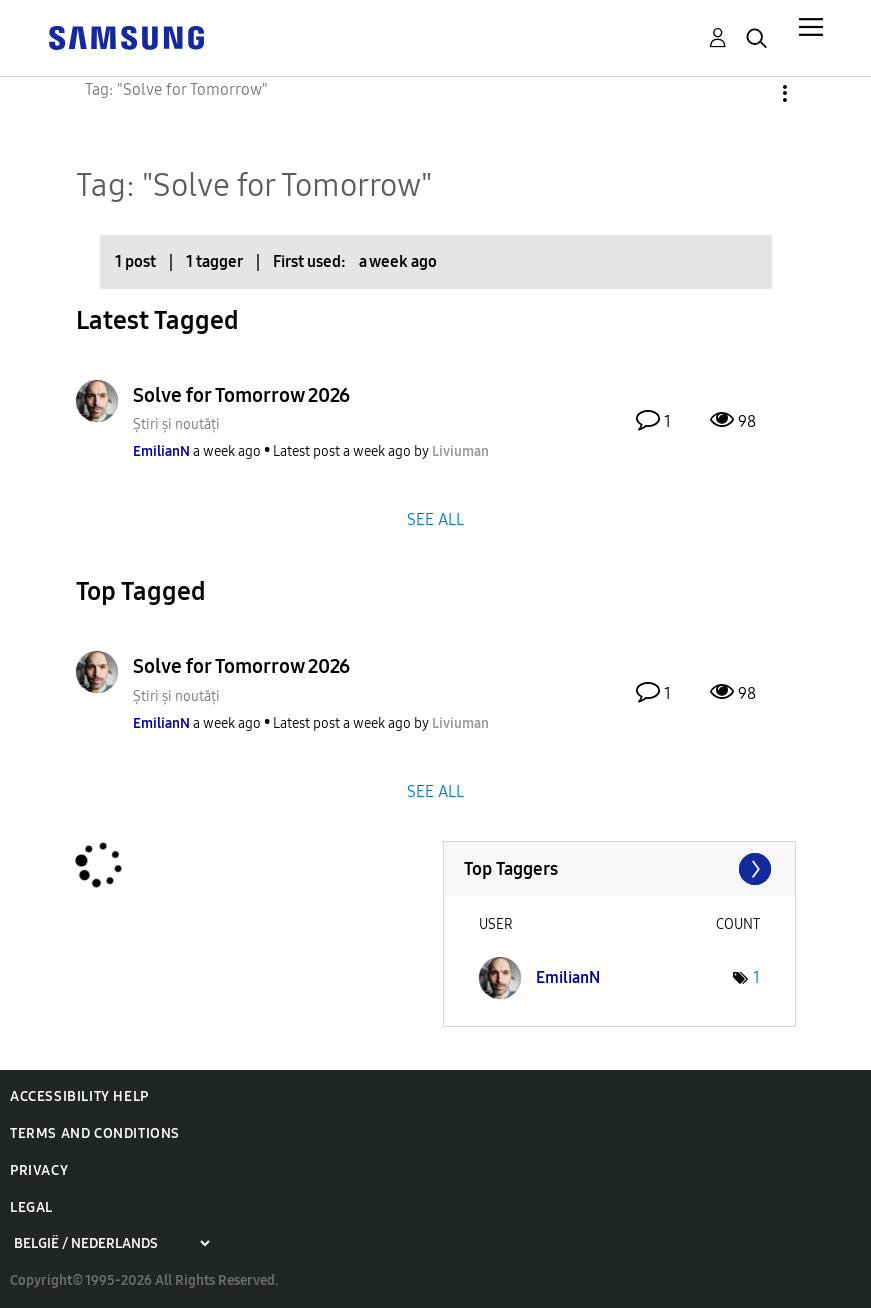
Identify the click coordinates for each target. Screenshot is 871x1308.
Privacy (39, 1170)
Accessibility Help (79, 1096)
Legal (31, 1207)
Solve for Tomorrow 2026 (241, 395)
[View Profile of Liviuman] (460, 451)
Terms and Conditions (95, 1133)
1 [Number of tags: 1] (756, 977)
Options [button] (751, 93)
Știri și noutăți (176, 424)
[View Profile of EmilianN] (161, 451)
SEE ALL (435, 519)
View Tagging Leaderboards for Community (619, 869)
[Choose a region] (111, 1243)
